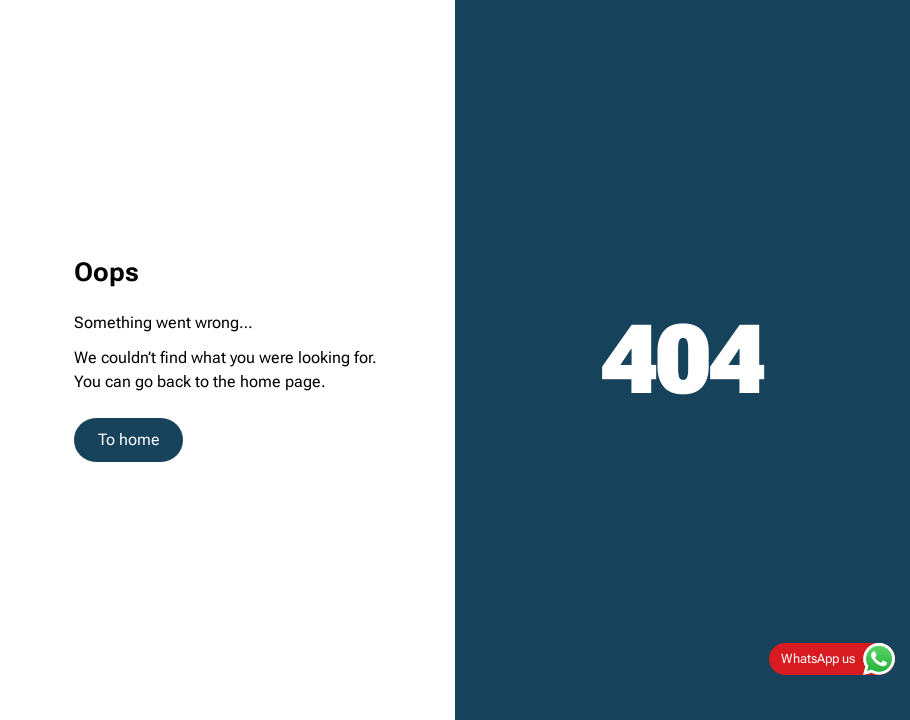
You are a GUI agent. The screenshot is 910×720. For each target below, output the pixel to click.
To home (129, 439)
